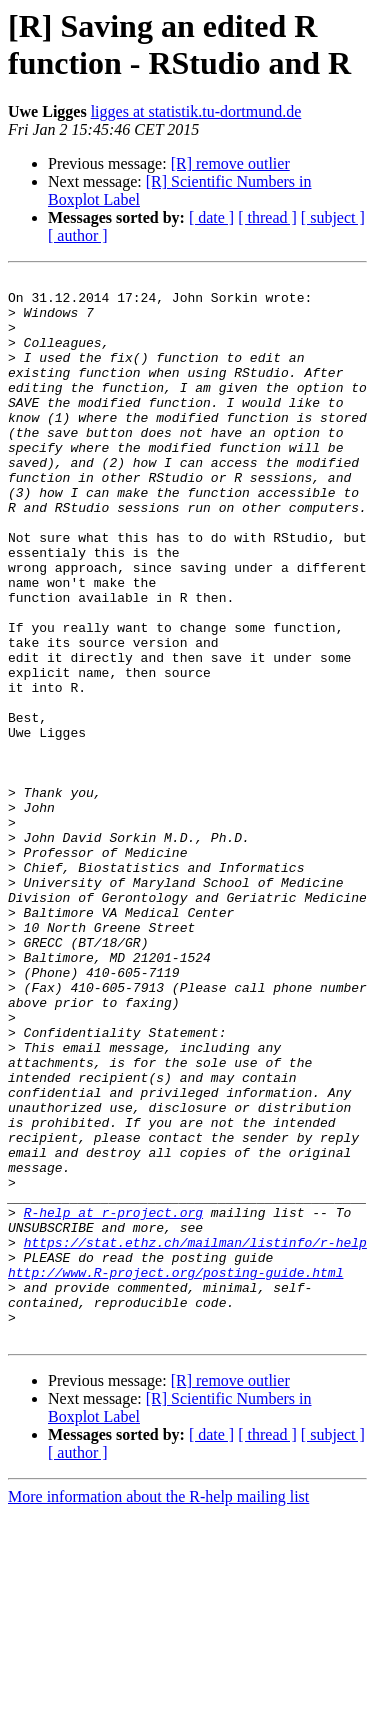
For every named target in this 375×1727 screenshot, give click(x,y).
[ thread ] (267, 217)
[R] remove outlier (230, 163)
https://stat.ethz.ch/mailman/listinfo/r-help (195, 1437)
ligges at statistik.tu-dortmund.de (196, 111)
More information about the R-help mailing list (158, 1709)
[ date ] (211, 217)
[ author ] (78, 235)
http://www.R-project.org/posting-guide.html (175, 1473)
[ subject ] (333, 217)
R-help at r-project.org (113, 1401)
